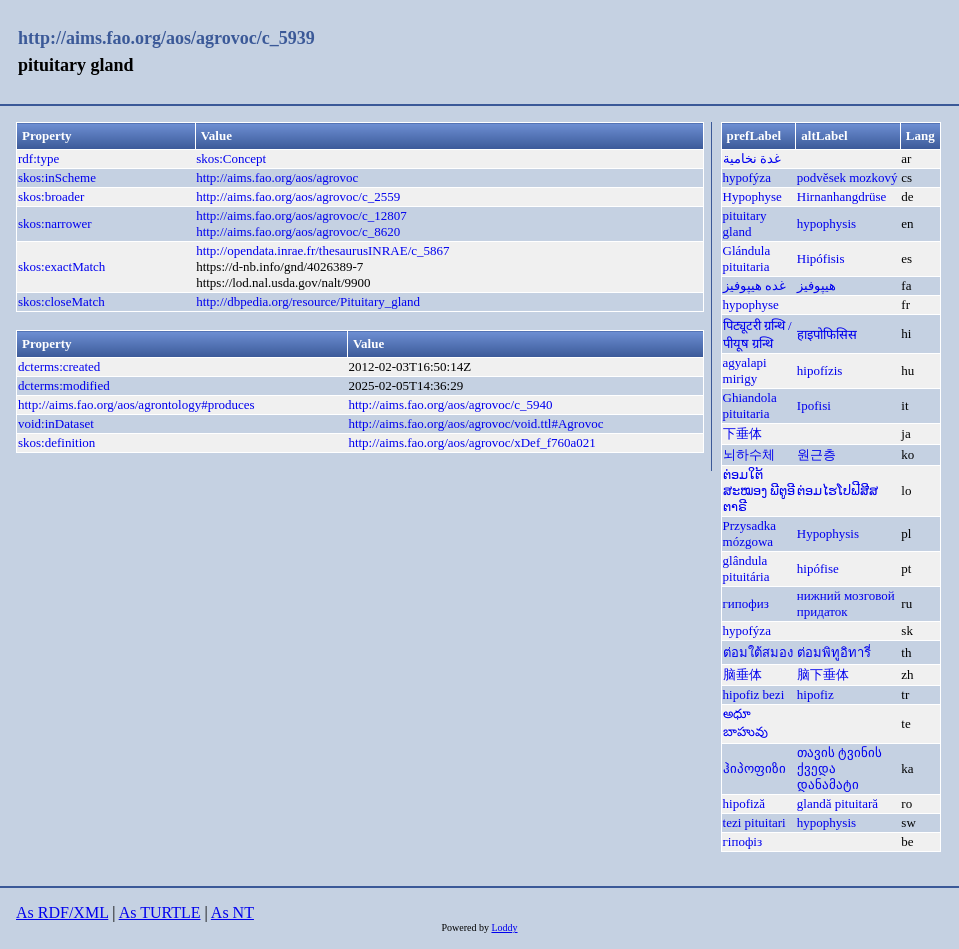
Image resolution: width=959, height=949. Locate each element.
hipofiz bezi (754, 694)
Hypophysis (828, 533)
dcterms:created (59, 366)
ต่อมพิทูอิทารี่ (834, 652)
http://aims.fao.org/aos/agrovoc (277, 177)
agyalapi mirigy (745, 370)
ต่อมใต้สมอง (758, 652)
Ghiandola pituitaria (750, 405)
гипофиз (746, 603)
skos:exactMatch (61, 266)
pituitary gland (745, 223)
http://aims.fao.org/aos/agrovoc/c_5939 (166, 38)
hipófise (818, 568)
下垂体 (742, 433)
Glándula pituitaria (747, 258)
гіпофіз (743, 841)
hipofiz (815, 694)
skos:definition (56, 442)
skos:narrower (55, 223)
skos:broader (51, 196)
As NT (232, 912)
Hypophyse (752, 196)
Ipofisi (814, 405)
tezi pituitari (754, 822)
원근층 (816, 454)
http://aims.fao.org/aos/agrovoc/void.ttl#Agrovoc (475, 423)
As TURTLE (160, 912)
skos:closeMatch (61, 301)
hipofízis (820, 370)
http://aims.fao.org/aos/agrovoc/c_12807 (301, 215)
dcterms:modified (64, 385)
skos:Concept (231, 158)
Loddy (504, 927)
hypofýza (747, 177)
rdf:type (38, 158)
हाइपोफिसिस (827, 334)
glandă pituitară (837, 803)
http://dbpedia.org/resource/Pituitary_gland (308, 301)
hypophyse (751, 304)
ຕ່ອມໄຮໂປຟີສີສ (837, 490)
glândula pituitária (746, 568)
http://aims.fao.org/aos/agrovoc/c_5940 (450, 404)
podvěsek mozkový (847, 177)
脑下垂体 (823, 674)
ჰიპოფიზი (754, 768)
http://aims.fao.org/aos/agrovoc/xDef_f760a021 (471, 442)
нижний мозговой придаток (846, 603)
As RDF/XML (62, 912)
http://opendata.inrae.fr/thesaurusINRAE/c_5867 (322, 250)
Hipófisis (821, 258)
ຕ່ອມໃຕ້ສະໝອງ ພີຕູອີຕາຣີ (759, 490)
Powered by (466, 927)
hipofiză (744, 803)
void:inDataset (56, 423)
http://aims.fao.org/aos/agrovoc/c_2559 (298, 196)
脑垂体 (742, 674)
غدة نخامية (752, 158)
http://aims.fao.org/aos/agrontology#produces (136, 404)
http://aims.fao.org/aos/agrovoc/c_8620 (298, 231)
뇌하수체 (749, 454)
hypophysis (826, 223)
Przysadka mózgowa (749, 533)
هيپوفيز (816, 285)
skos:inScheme (57, 177)
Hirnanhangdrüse (842, 196)
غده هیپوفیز (754, 285)
